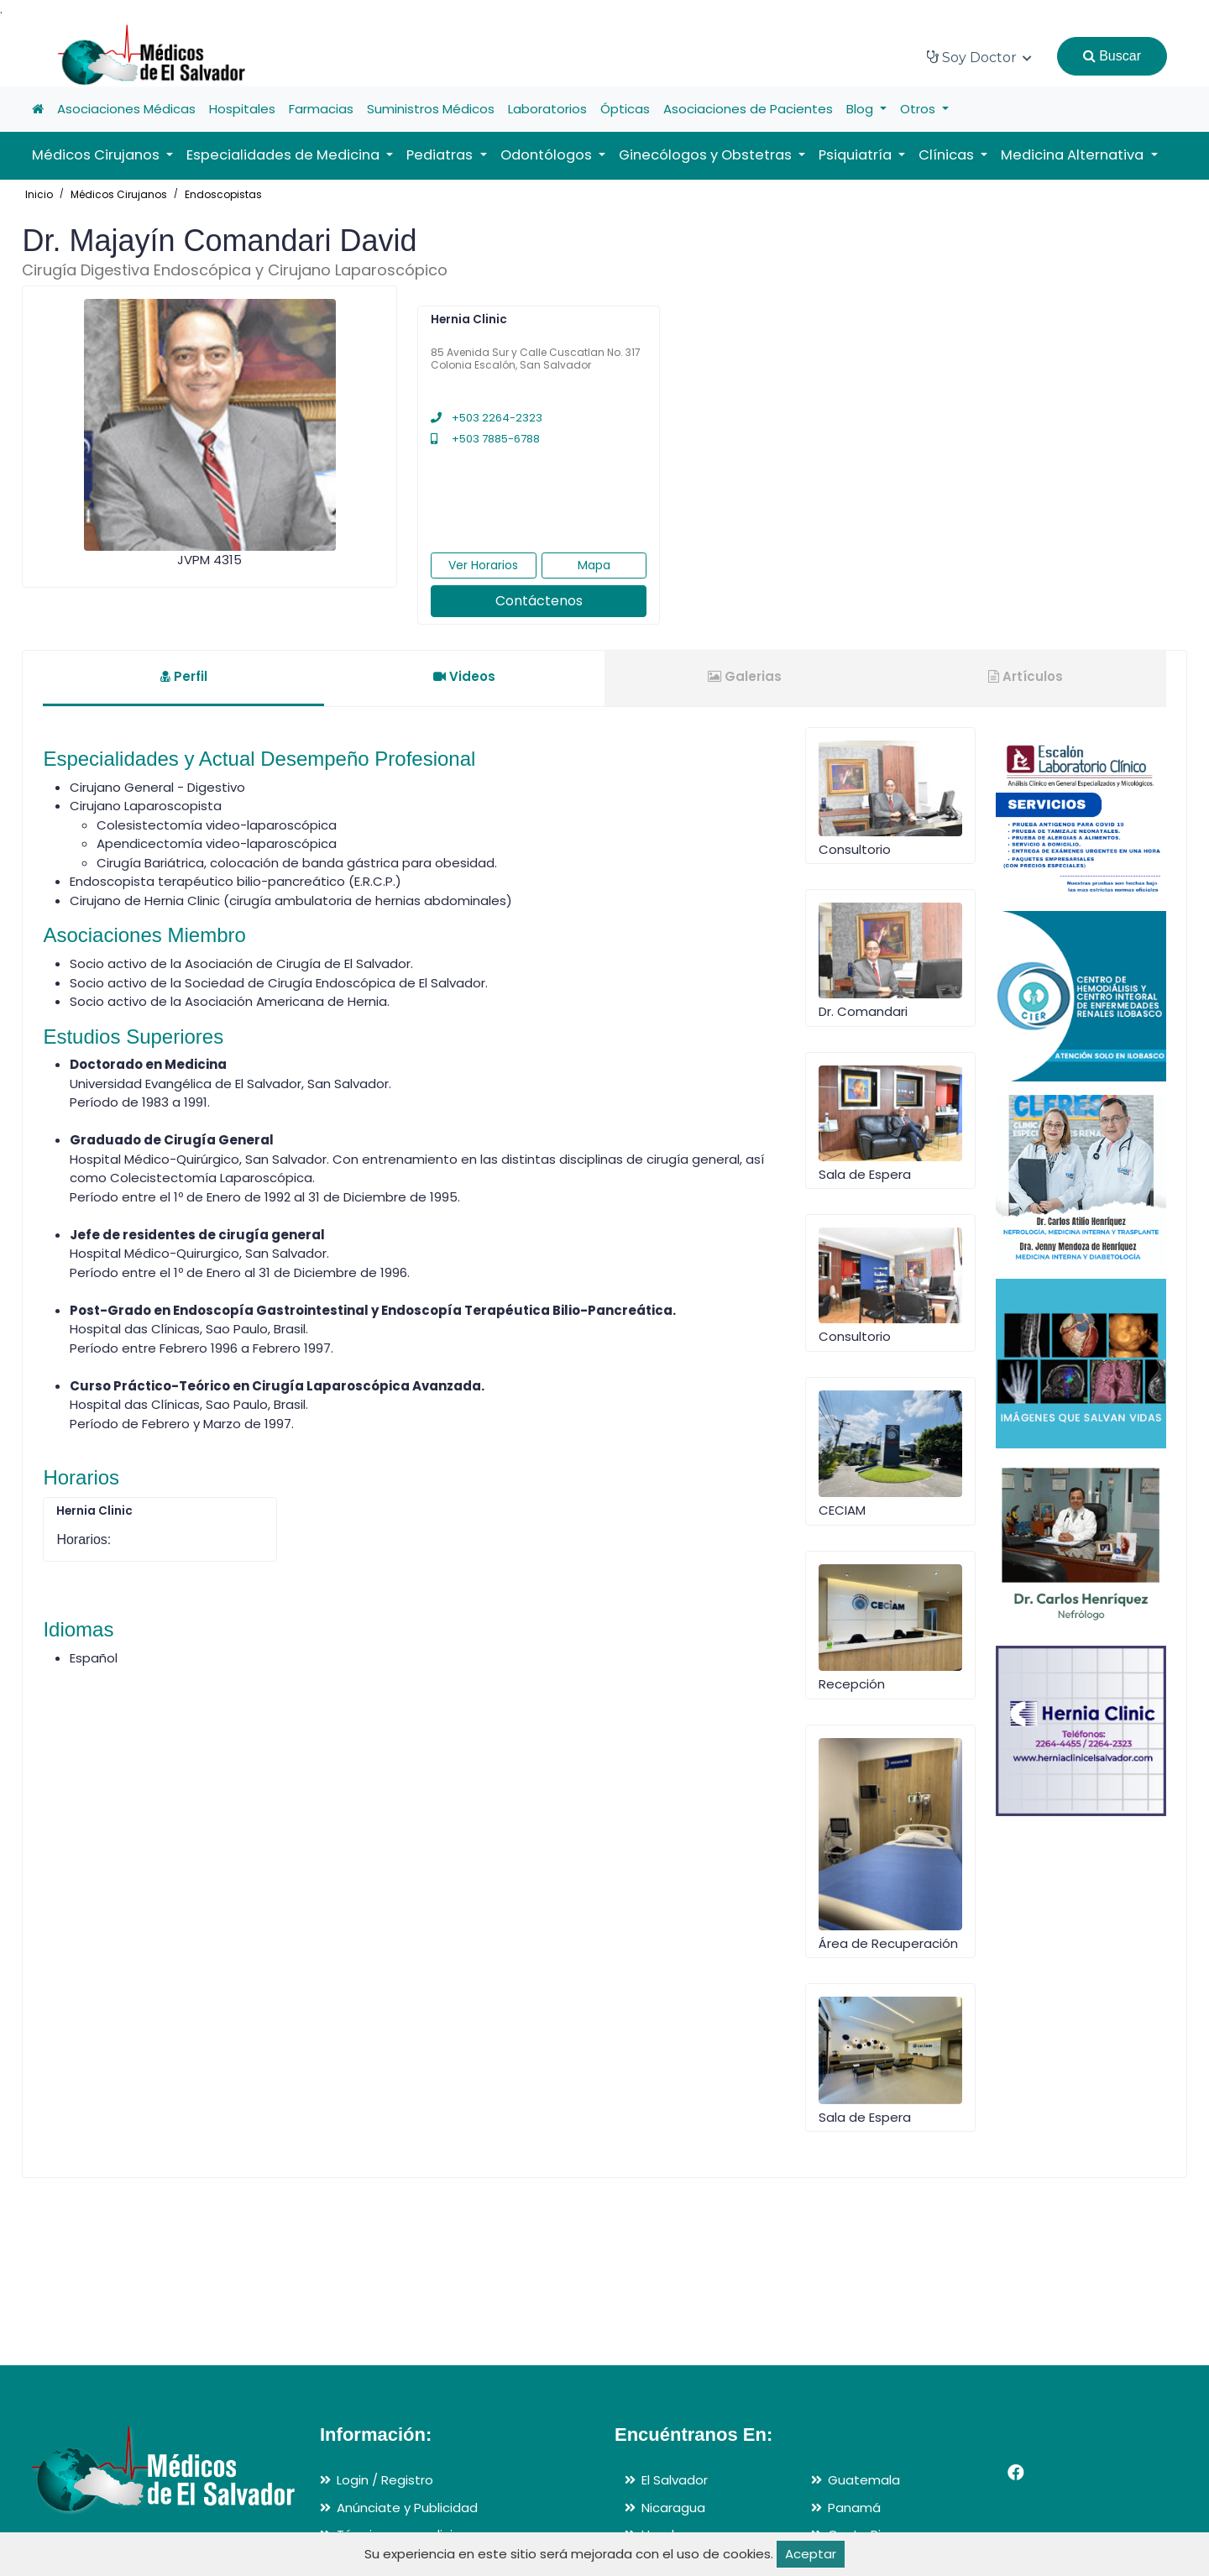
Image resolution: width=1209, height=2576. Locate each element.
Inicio (39, 194)
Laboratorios (547, 109)
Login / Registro (385, 2480)
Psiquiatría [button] (857, 155)
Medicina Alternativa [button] (1074, 155)
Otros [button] (919, 109)
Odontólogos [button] (547, 155)
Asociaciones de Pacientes (748, 109)
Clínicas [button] (948, 155)
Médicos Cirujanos (119, 194)
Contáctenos (539, 600)
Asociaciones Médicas (126, 109)
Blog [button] (861, 109)
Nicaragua (673, 2507)
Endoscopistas (223, 194)
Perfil (183, 676)
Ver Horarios (483, 565)
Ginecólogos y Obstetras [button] (707, 155)
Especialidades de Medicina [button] (284, 155)
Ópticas (625, 109)
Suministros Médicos (431, 109)
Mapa (594, 565)
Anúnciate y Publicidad (407, 2507)
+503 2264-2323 (486, 418)
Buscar (1112, 56)
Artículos (1025, 676)
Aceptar (810, 2554)
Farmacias (321, 109)
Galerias (745, 676)
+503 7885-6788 (485, 439)
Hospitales (242, 109)
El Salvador (674, 2480)
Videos (464, 676)
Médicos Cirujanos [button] (97, 155)
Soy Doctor (979, 57)
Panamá (854, 2507)
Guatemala (864, 2480)
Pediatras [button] (441, 155)
